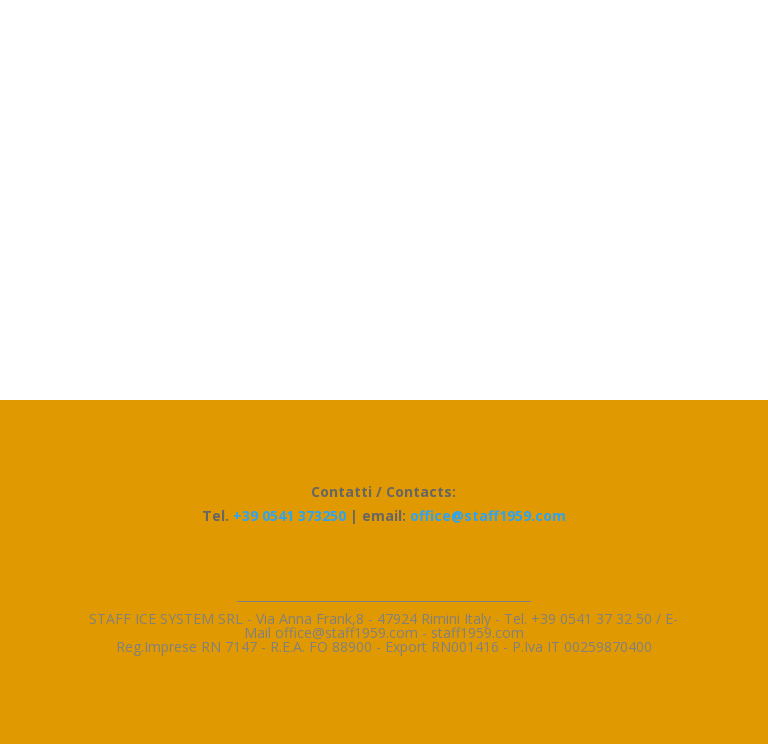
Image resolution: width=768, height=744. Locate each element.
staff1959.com (477, 632)
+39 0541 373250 (289, 515)
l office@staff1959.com (345, 632)
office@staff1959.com (488, 515)
